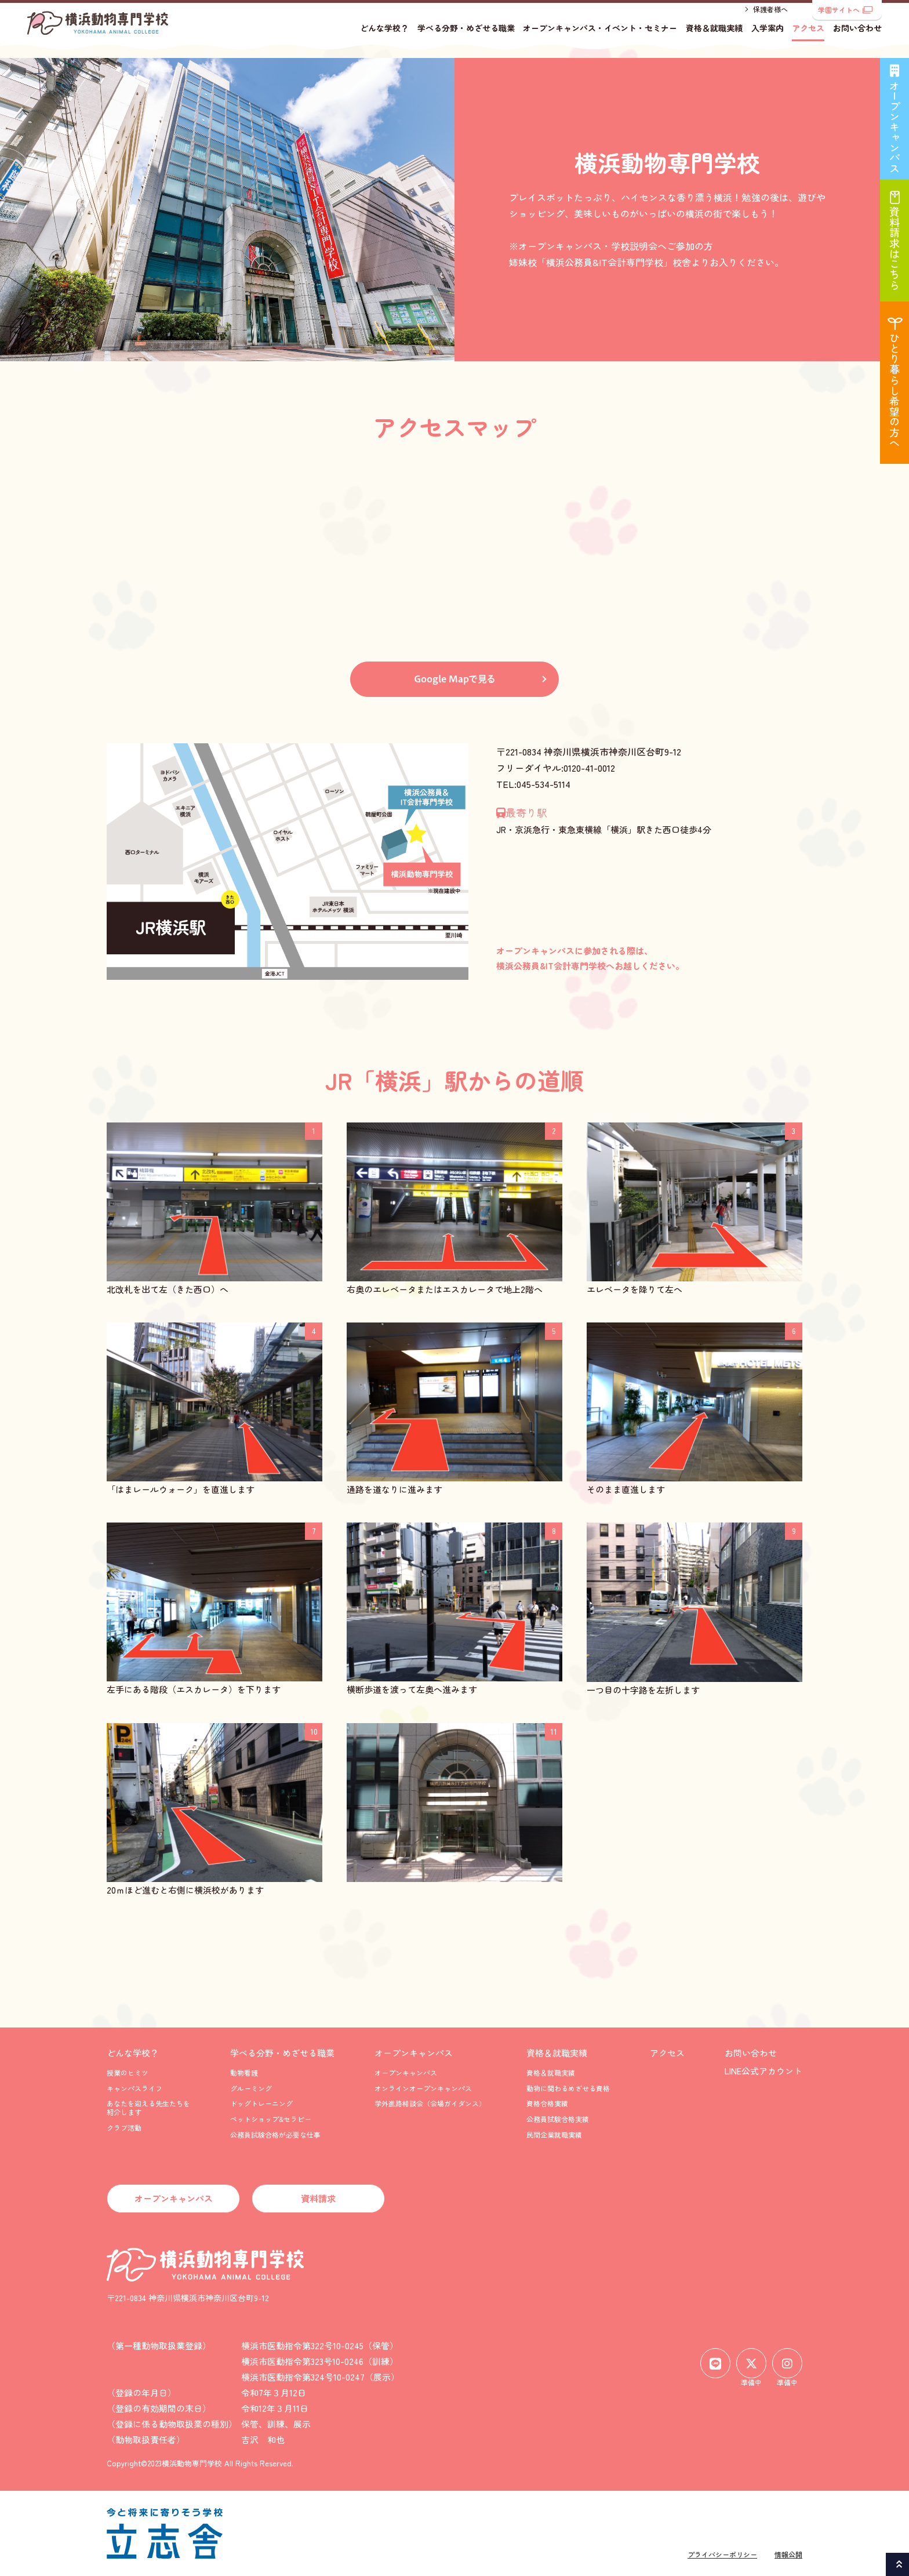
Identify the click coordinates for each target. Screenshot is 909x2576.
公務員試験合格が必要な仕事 (275, 2134)
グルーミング (251, 2088)
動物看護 (244, 2072)
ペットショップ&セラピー (270, 2119)
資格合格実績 (547, 2103)
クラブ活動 (124, 2127)
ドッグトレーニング (261, 2103)
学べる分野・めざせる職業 (466, 37)
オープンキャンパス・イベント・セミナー (600, 37)
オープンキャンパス (413, 2053)
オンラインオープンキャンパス (423, 2088)
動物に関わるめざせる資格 (568, 2088)
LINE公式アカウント (763, 2071)
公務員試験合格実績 (557, 2119)
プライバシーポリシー (722, 2554)
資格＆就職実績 (714, 37)
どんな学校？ (384, 37)
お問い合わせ (857, 37)
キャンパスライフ (134, 2088)
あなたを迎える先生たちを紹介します (148, 2107)
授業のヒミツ (127, 2072)
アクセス (808, 37)
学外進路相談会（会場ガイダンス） (430, 2103)
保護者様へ (770, 19)
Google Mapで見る (455, 679)
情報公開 (788, 2554)
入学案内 (767, 37)
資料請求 (318, 2198)
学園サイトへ (845, 9)
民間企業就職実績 (554, 2134)
